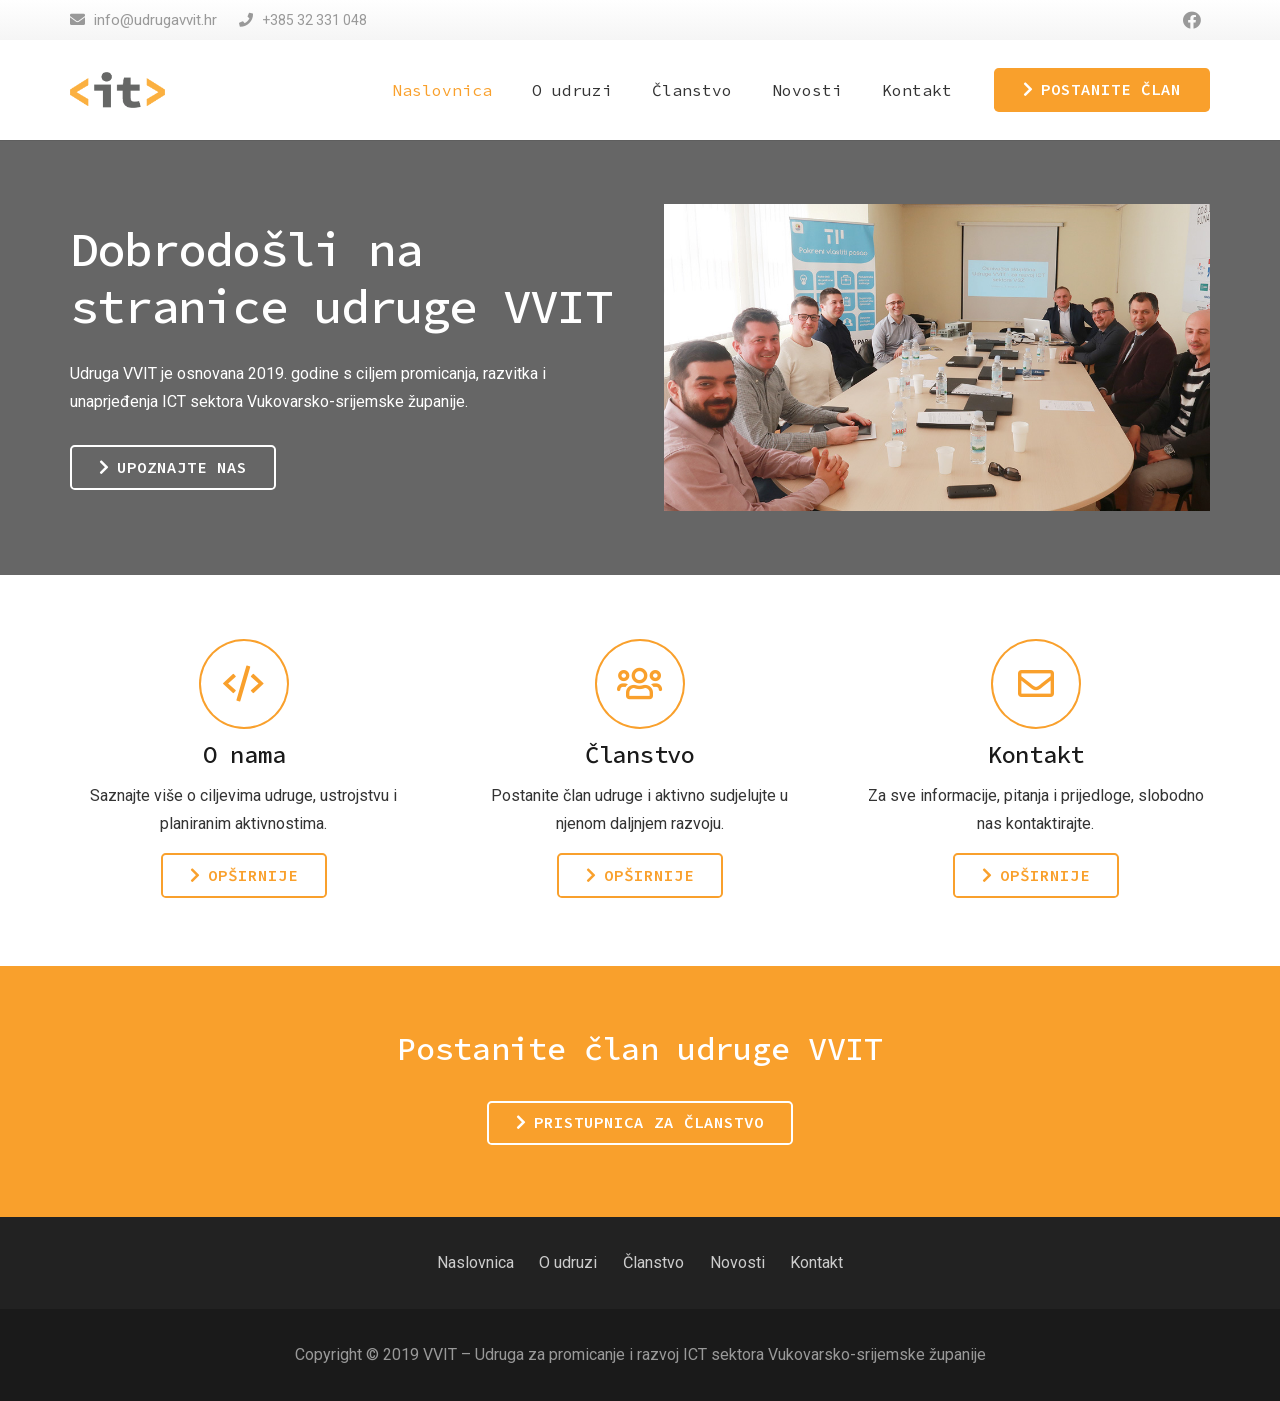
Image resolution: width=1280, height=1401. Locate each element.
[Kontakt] (1036, 684)
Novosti (737, 1262)
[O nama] (244, 684)
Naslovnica (475, 1262)
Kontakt (816, 1262)
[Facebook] (1192, 20)
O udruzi (568, 1262)
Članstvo (653, 1262)
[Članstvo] (640, 684)
